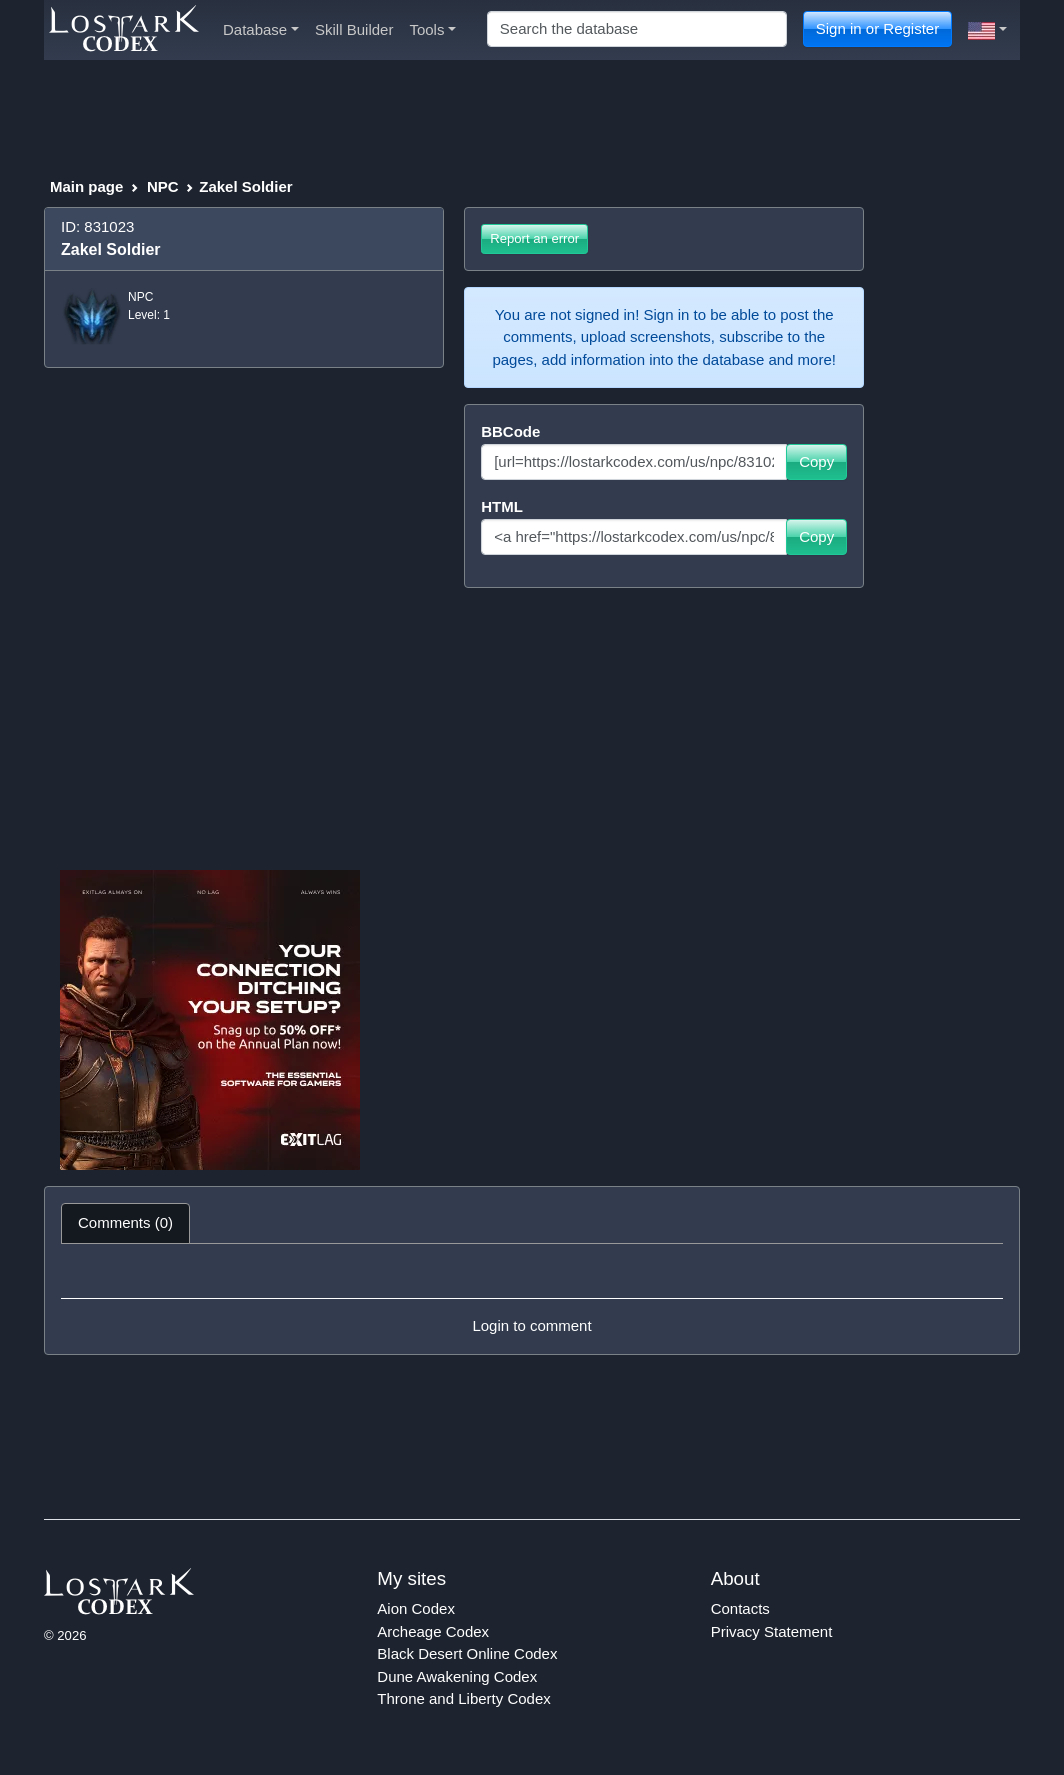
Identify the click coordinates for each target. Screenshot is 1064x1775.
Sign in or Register (877, 28)
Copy (816, 461)
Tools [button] (432, 29)
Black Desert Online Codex (467, 1653)
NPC (163, 186)
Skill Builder (354, 29)
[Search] (637, 29)
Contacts (740, 1608)
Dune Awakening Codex (457, 1676)
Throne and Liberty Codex (463, 1698)
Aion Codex (416, 1608)
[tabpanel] (532, 1299)
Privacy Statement (772, 1631)
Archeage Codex (433, 1631)
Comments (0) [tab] (125, 1222)
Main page (86, 186)
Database (261, 29)
